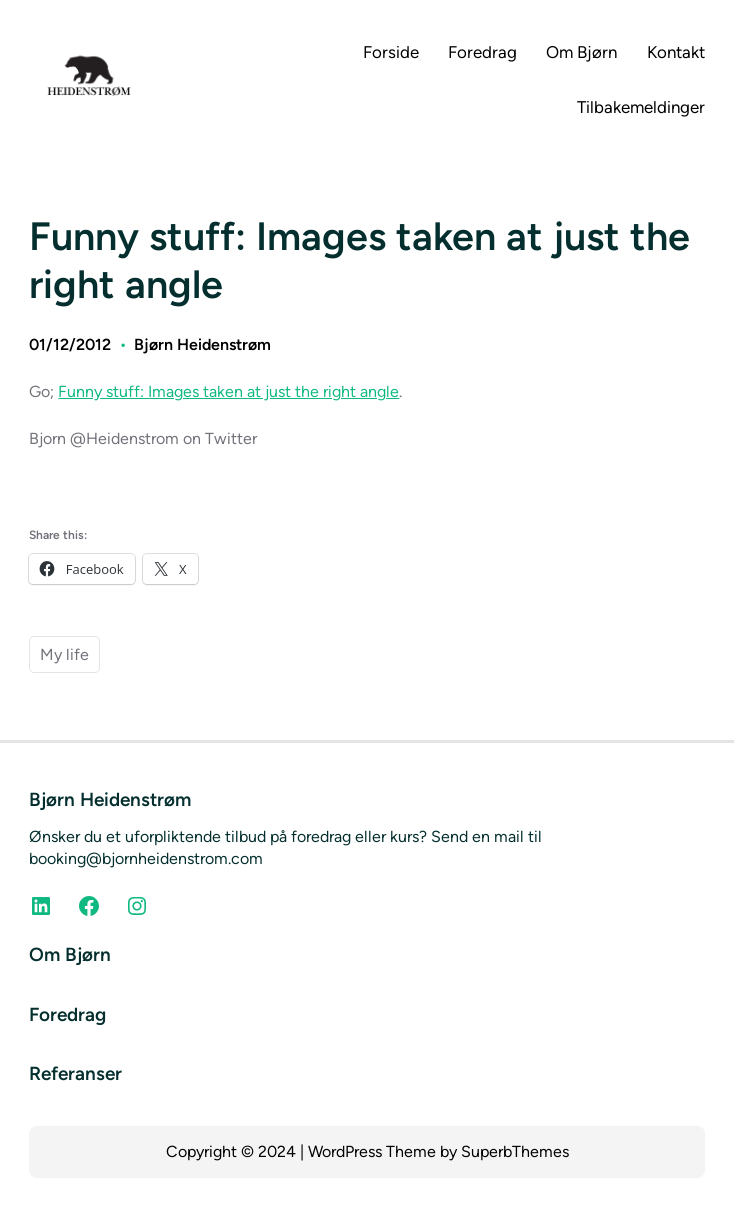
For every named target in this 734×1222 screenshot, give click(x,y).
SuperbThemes (515, 1151)
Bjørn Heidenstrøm (202, 344)
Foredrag (67, 1014)
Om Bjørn (70, 954)
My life (64, 654)
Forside (391, 52)
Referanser (75, 1073)
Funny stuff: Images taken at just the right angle (228, 391)
